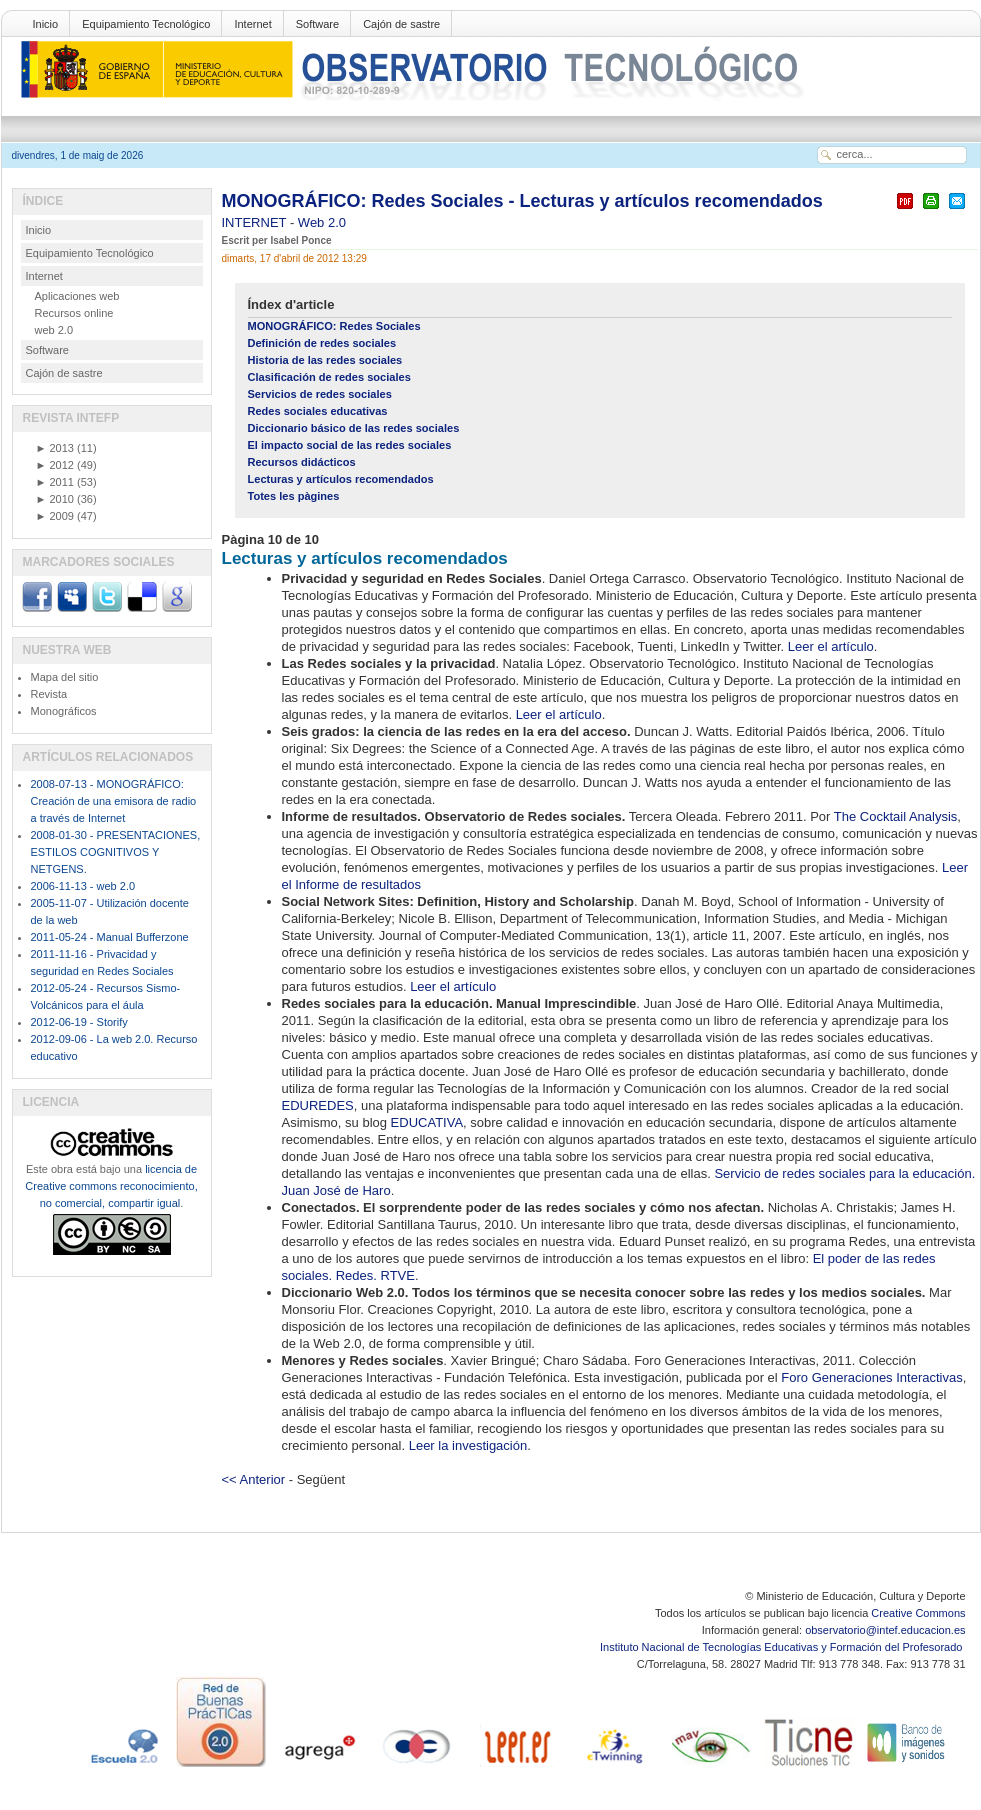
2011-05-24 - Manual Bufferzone (110, 937)
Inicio (46, 24)
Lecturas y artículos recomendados (341, 479)
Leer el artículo (831, 646)
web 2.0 (54, 330)
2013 (55, 448)
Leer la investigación (468, 1445)
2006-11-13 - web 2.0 (83, 886)
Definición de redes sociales (322, 343)
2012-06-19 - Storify (79, 1022)
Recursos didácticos (302, 462)
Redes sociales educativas (318, 411)
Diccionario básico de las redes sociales (354, 428)
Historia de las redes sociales (325, 360)
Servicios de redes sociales (320, 394)
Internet (252, 24)
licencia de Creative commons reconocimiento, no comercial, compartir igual (111, 1186)
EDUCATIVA (427, 1122)
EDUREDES (318, 1105)
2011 (55, 482)
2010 (55, 499)
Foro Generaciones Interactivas (871, 1377)
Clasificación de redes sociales (329, 377)
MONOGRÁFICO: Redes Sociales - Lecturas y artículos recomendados (522, 201)
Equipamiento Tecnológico (146, 24)
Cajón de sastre (401, 24)
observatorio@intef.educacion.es (885, 1630)
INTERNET (256, 222)
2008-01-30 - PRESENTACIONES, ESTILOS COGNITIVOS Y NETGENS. (116, 852)
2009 (55, 516)
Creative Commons (918, 1613)
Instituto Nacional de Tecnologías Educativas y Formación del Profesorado (782, 1647)
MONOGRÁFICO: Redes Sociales (334, 326)
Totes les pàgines (294, 496)
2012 (55, 465)
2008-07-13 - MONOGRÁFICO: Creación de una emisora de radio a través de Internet (114, 801)
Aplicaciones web (77, 296)
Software (317, 24)
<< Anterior (254, 1479)
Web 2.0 (322, 222)
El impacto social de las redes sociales (350, 445)
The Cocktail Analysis (896, 816)
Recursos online (74, 313)
